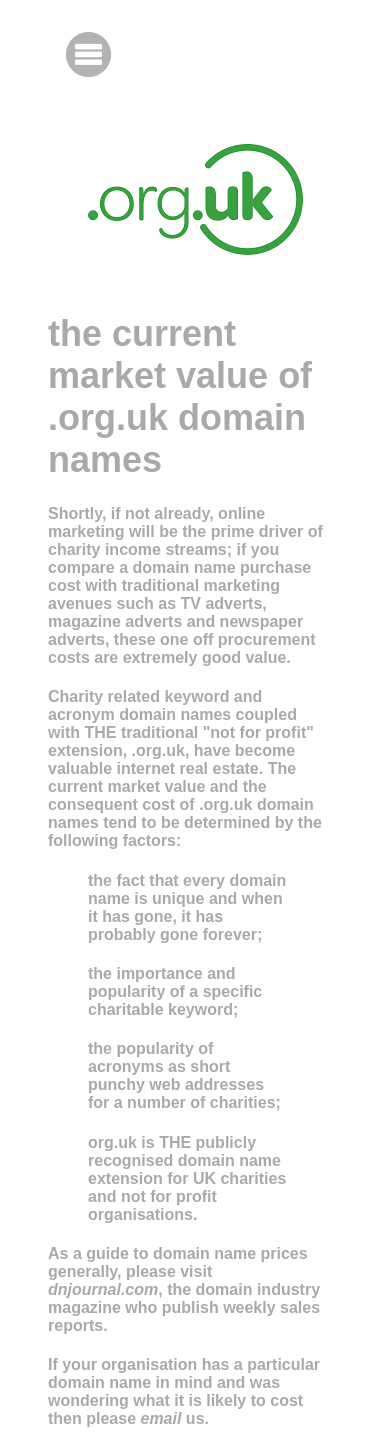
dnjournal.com (103, 1289)
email (160, 1418)
